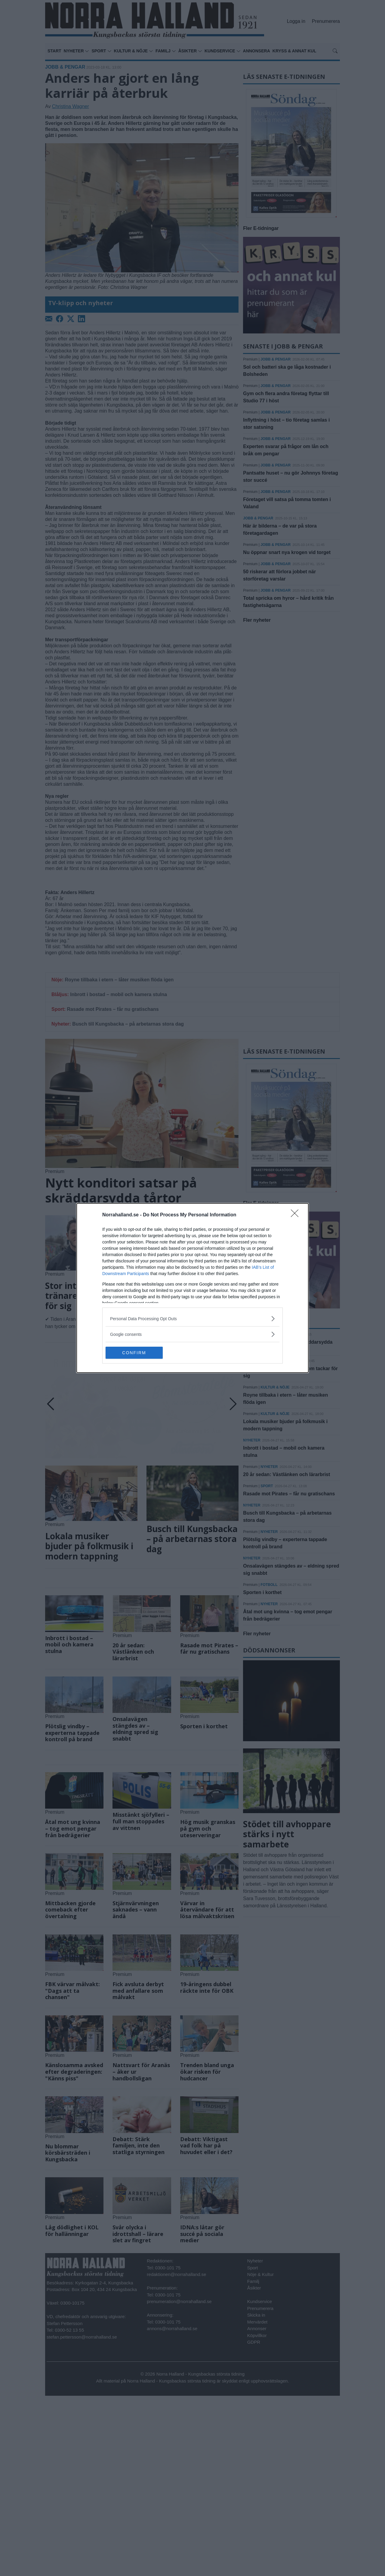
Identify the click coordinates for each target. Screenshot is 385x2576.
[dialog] (192, 1288)
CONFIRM (134, 1352)
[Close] (296, 1215)
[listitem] (192, 1318)
